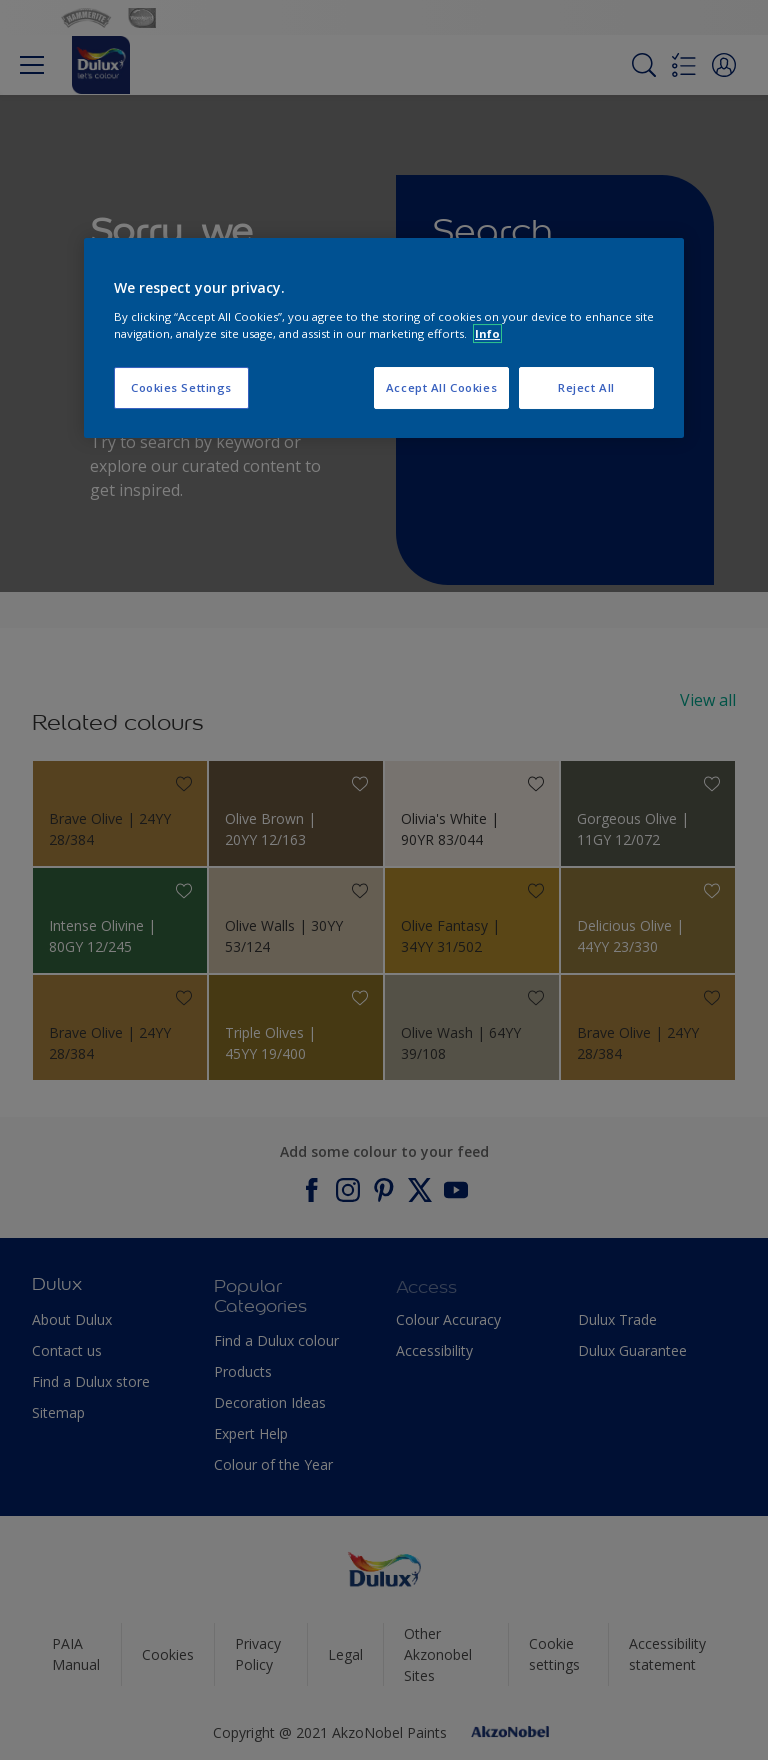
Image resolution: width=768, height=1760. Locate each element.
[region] (384, 338)
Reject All (586, 387)
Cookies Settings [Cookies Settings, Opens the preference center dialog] (181, 387)
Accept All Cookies (441, 387)
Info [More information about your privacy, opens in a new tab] (487, 333)
